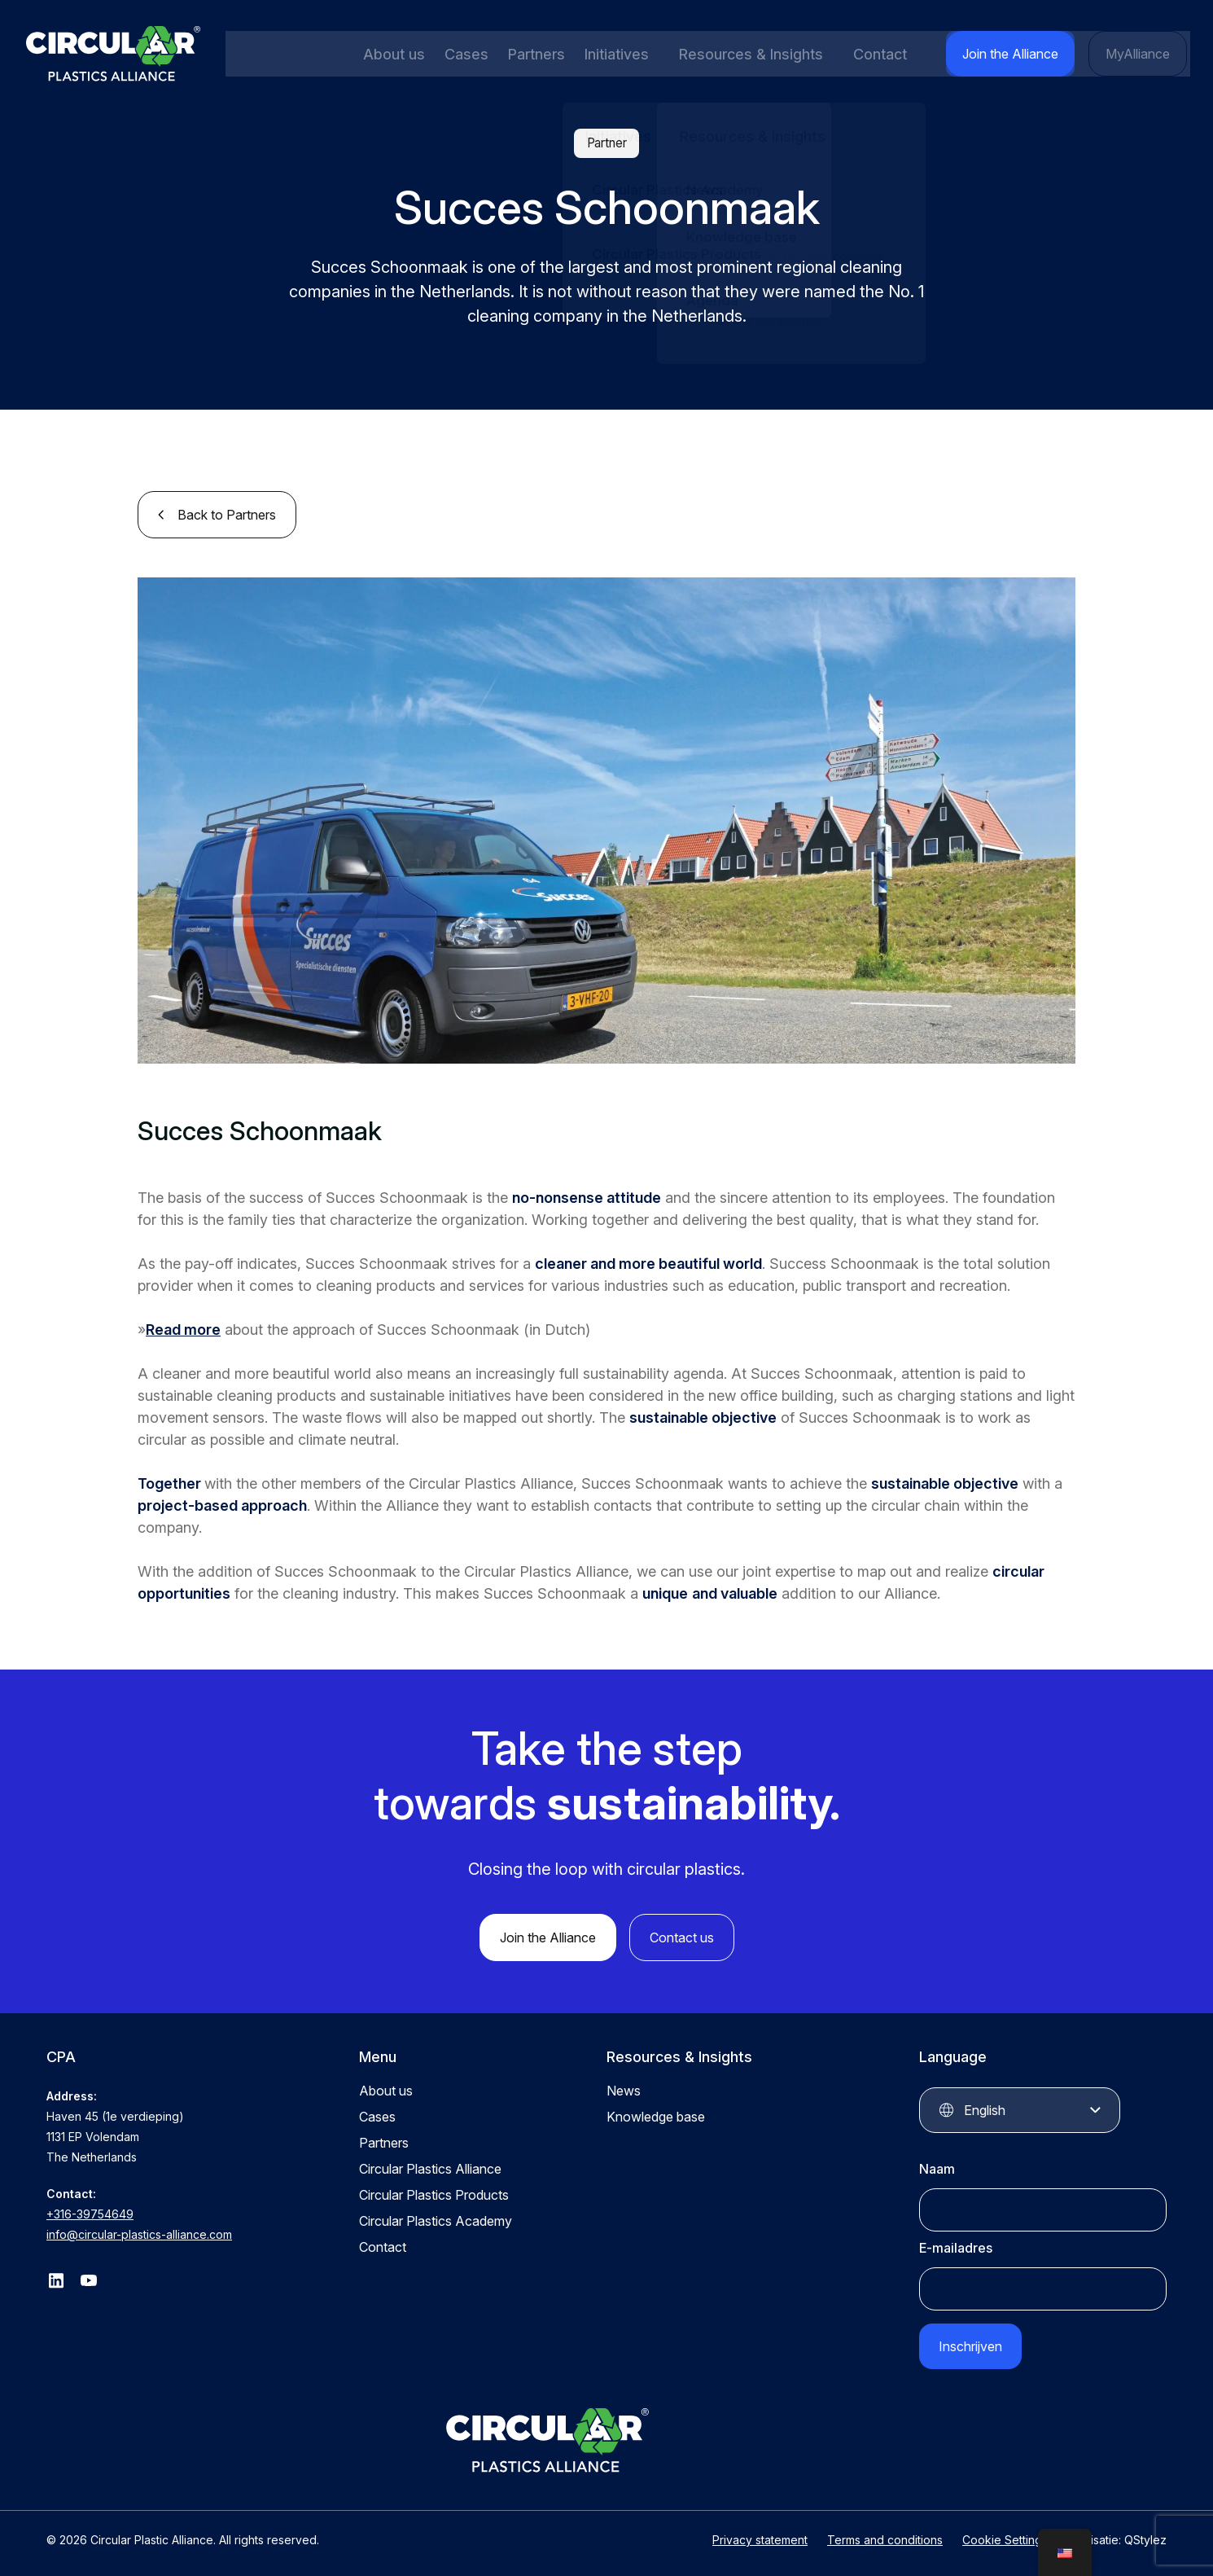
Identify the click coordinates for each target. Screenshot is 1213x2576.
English (984, 2108)
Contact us (682, 1936)
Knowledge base (655, 2115)
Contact (891, 54)
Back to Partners (226, 513)
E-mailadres (955, 2246)
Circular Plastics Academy (435, 2219)
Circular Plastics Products (434, 2193)
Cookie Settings (1005, 2533)
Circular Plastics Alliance (430, 2167)
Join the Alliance (1018, 54)
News (623, 2089)
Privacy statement (760, 2533)
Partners (531, 54)
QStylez (1145, 2533)
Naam (937, 2167)
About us (392, 54)
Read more (183, 1327)
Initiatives (610, 54)
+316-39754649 (90, 2212)
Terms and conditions (885, 2533)
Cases (463, 54)
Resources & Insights (753, 54)
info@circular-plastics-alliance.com (139, 2233)
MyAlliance (1140, 54)
